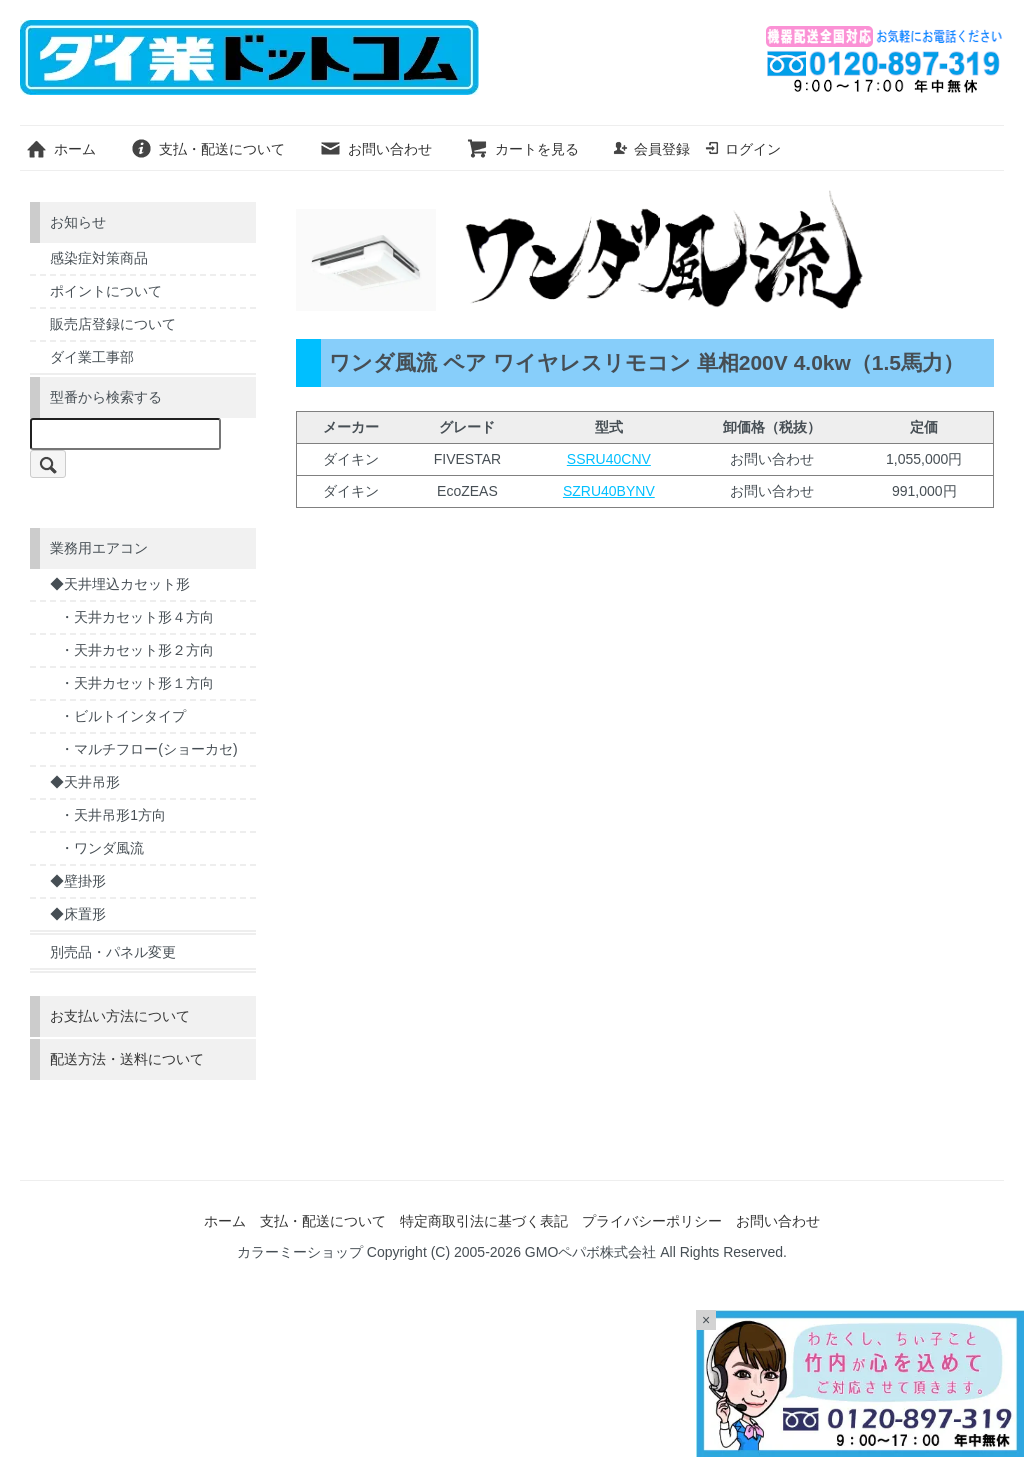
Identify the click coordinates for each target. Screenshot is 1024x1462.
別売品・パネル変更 (113, 952)
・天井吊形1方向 (113, 815)
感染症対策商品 (99, 258)
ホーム (60, 149)
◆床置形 (78, 914)
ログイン (742, 149)
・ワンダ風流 (102, 848)
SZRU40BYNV (609, 491)
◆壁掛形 (78, 881)
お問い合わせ (375, 149)
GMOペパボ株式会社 (590, 1252)
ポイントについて (106, 291)
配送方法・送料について (127, 1059)
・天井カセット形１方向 (137, 683)
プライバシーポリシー (652, 1221)
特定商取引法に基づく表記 (484, 1221)
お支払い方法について (120, 1016)
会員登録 (651, 149)
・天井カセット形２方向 (137, 650)
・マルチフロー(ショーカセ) (148, 749)
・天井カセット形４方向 (137, 617)
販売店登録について (113, 324)
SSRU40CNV (609, 459)
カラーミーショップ (300, 1252)
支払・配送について (207, 149)
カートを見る (522, 149)
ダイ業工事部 (92, 357)
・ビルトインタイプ (123, 716)
